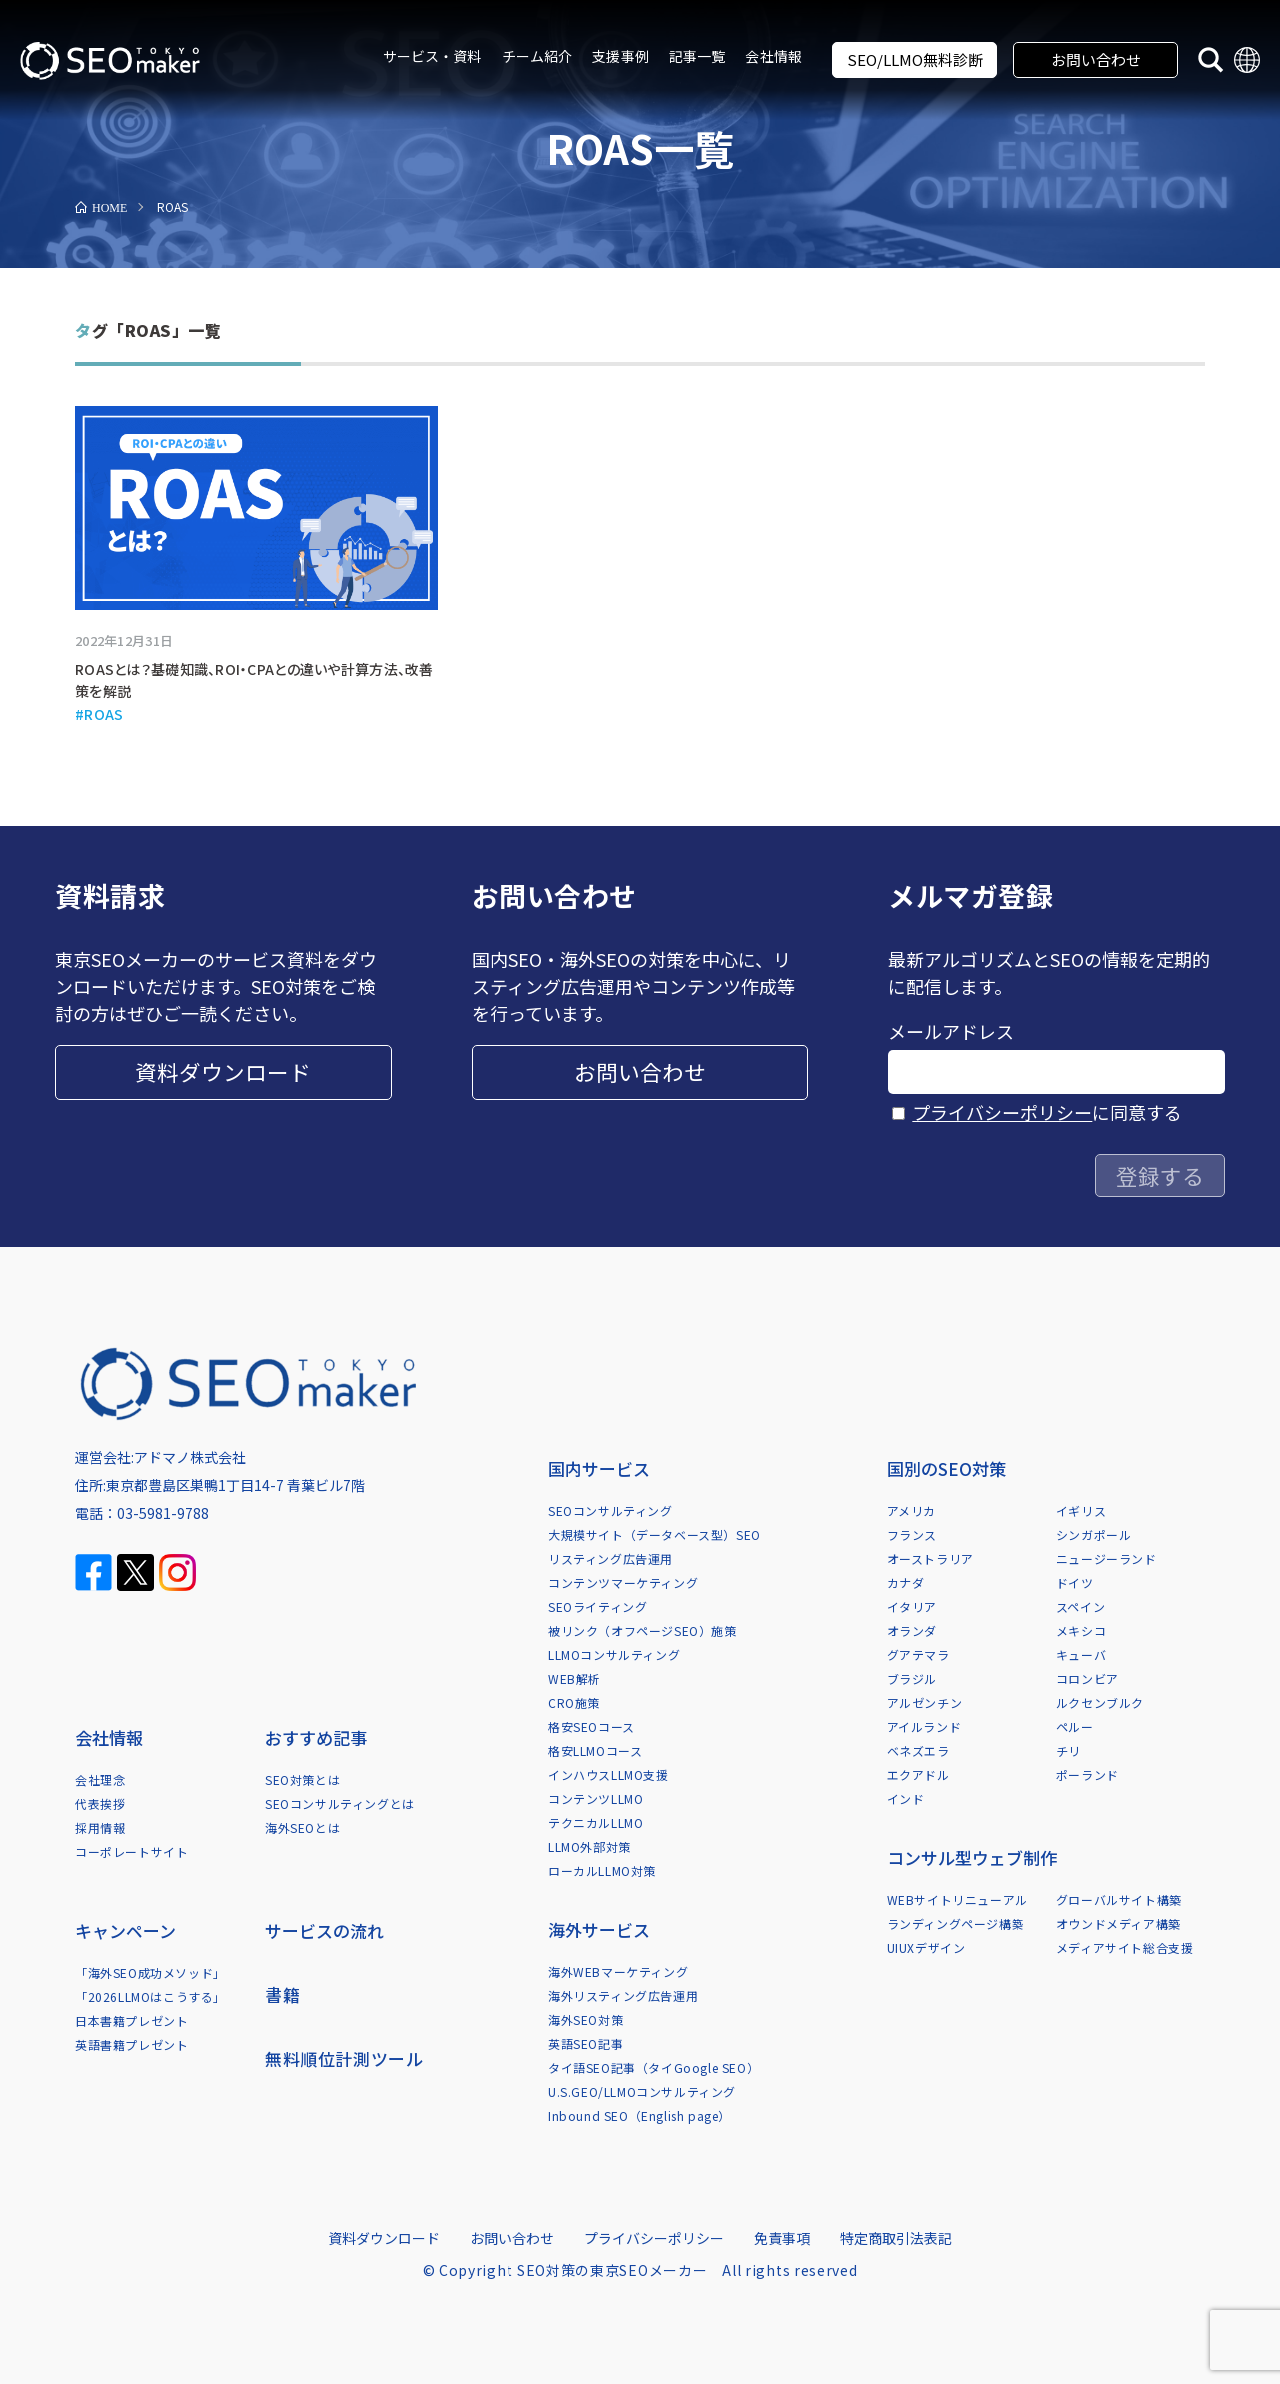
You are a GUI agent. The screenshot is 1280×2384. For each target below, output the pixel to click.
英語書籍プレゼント (131, 2044)
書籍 (282, 1994)
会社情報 (773, 56)
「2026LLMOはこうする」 (150, 1996)
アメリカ (911, 1510)
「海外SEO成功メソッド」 (150, 1972)
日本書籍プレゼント (131, 2020)
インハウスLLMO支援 (608, 1774)
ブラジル (912, 1678)
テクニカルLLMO (595, 1822)
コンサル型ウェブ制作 (972, 1857)
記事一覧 (697, 56)
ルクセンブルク (1100, 1702)
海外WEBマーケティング (618, 1971)
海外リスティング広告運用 (623, 1995)
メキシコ (1081, 1630)
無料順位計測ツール (344, 2058)
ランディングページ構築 (956, 1923)
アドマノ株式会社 (190, 1457)
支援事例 (620, 56)
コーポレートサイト (131, 1851)
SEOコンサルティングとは (340, 1803)
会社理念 (100, 1779)
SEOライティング (597, 1606)
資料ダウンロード (223, 1071)
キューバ (1081, 1654)
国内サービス (599, 1468)
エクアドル (918, 1774)
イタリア (912, 1606)
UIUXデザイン (926, 1947)
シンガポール (1094, 1534)
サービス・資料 (432, 56)
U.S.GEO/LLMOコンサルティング (642, 2091)
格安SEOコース (591, 1726)
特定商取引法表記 (896, 2238)
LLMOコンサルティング (614, 1654)
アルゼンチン (925, 1702)
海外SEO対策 (585, 2019)
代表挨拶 (100, 1803)
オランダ (912, 1630)
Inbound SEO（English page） (639, 2115)
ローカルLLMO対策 (602, 1870)
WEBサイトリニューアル (957, 1899)
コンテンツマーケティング (623, 1582)
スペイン (1080, 1606)
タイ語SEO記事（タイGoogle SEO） (653, 2067)
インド (906, 1798)
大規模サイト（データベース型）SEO (654, 1534)
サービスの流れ (324, 1930)
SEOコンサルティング (610, 1510)
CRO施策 (574, 1702)
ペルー (1075, 1726)
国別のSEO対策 (946, 1468)
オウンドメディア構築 (1118, 1923)
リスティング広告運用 (610, 1558)
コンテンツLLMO (595, 1798)
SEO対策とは (302, 1779)
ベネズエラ (918, 1750)
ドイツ (1075, 1582)
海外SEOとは (302, 1827)
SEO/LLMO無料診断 (915, 59)
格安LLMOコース (595, 1750)
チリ (1068, 1750)
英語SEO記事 (585, 2043)
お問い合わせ (1096, 59)
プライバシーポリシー (1002, 1112)
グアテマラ (918, 1654)
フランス (912, 1534)
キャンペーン (125, 1930)
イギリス (1081, 1510)
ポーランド (1087, 1774)
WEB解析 (574, 1678)
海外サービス (599, 1929)
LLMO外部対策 (589, 1846)
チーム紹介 (537, 56)
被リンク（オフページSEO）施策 (642, 1630)
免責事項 (782, 2238)
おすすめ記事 (316, 1737)
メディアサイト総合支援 (1125, 1947)
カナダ (906, 1582)
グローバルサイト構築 (1119, 1899)
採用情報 (100, 1827)
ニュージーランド (1106, 1558)
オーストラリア (930, 1558)
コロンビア (1087, 1678)
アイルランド (924, 1726)
